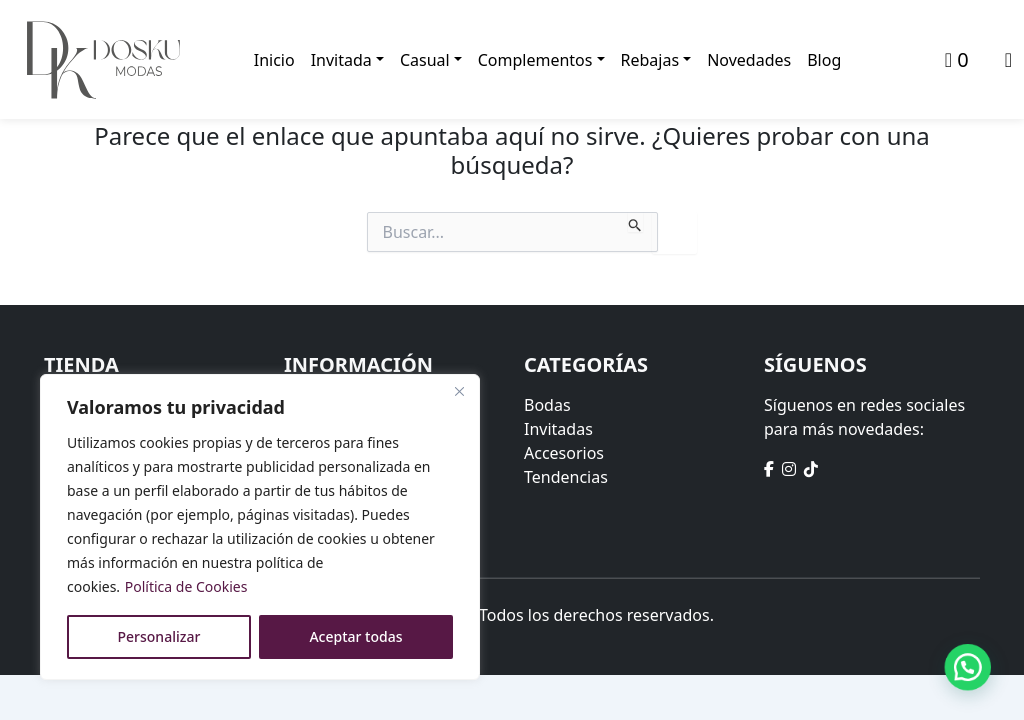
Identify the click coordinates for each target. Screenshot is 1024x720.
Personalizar (159, 636)
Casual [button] (425, 60)
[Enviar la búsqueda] (635, 222)
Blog (824, 60)
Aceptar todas (355, 636)
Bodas (547, 405)
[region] (260, 527)
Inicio (274, 60)
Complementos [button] (535, 60)
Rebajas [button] (650, 60)
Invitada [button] (341, 60)
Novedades (749, 60)
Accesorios (564, 453)
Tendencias (566, 477)
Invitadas (558, 429)
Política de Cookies (186, 586)
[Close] (459, 391)
